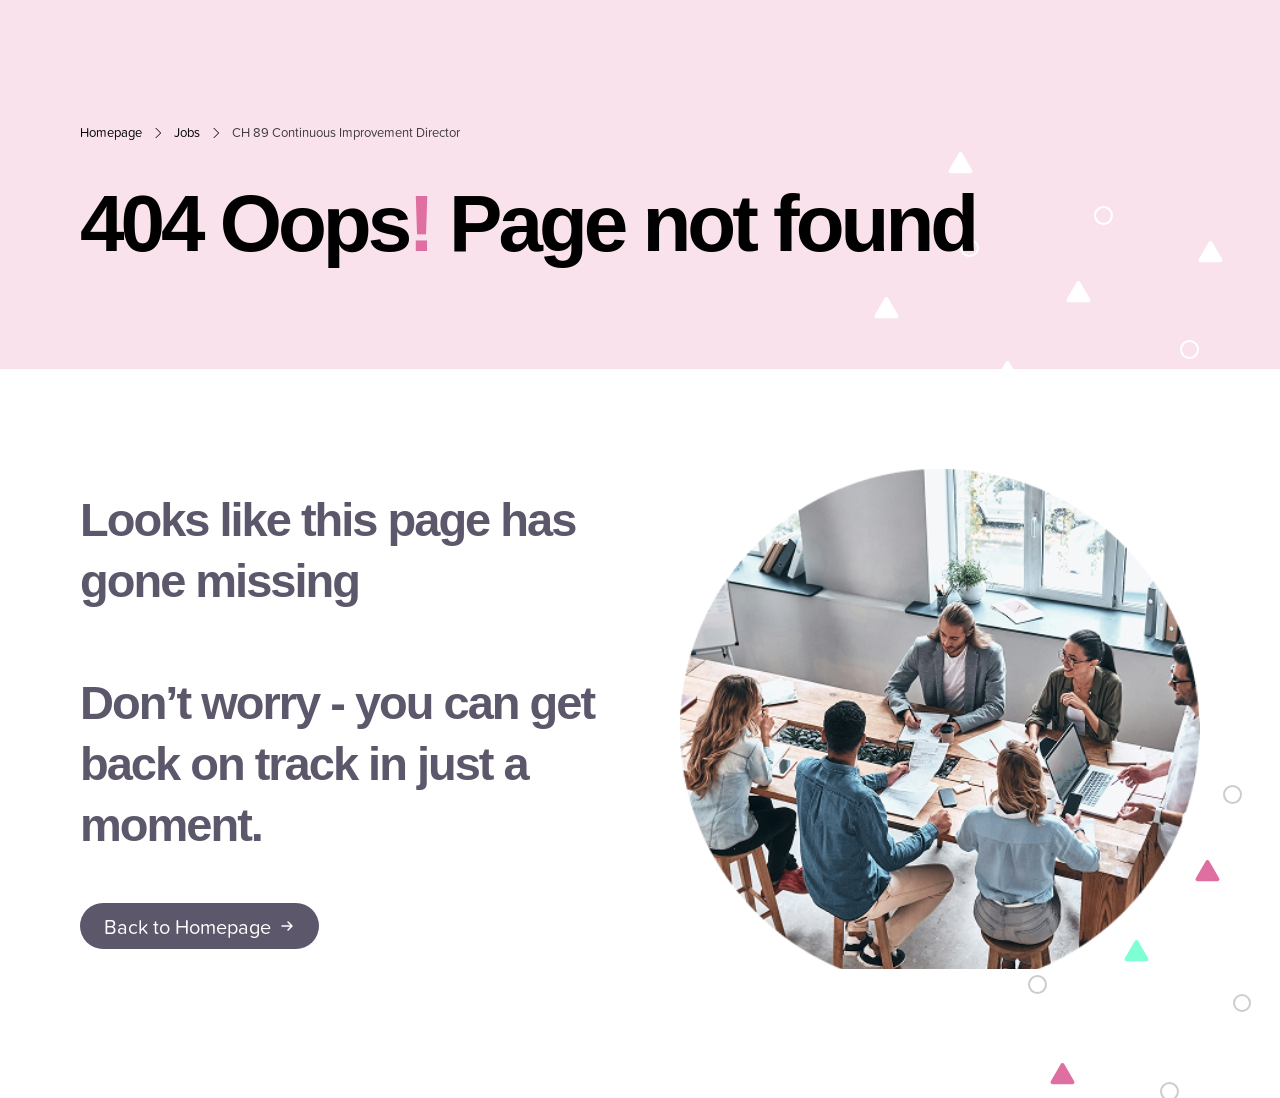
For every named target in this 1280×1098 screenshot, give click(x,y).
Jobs (187, 132)
